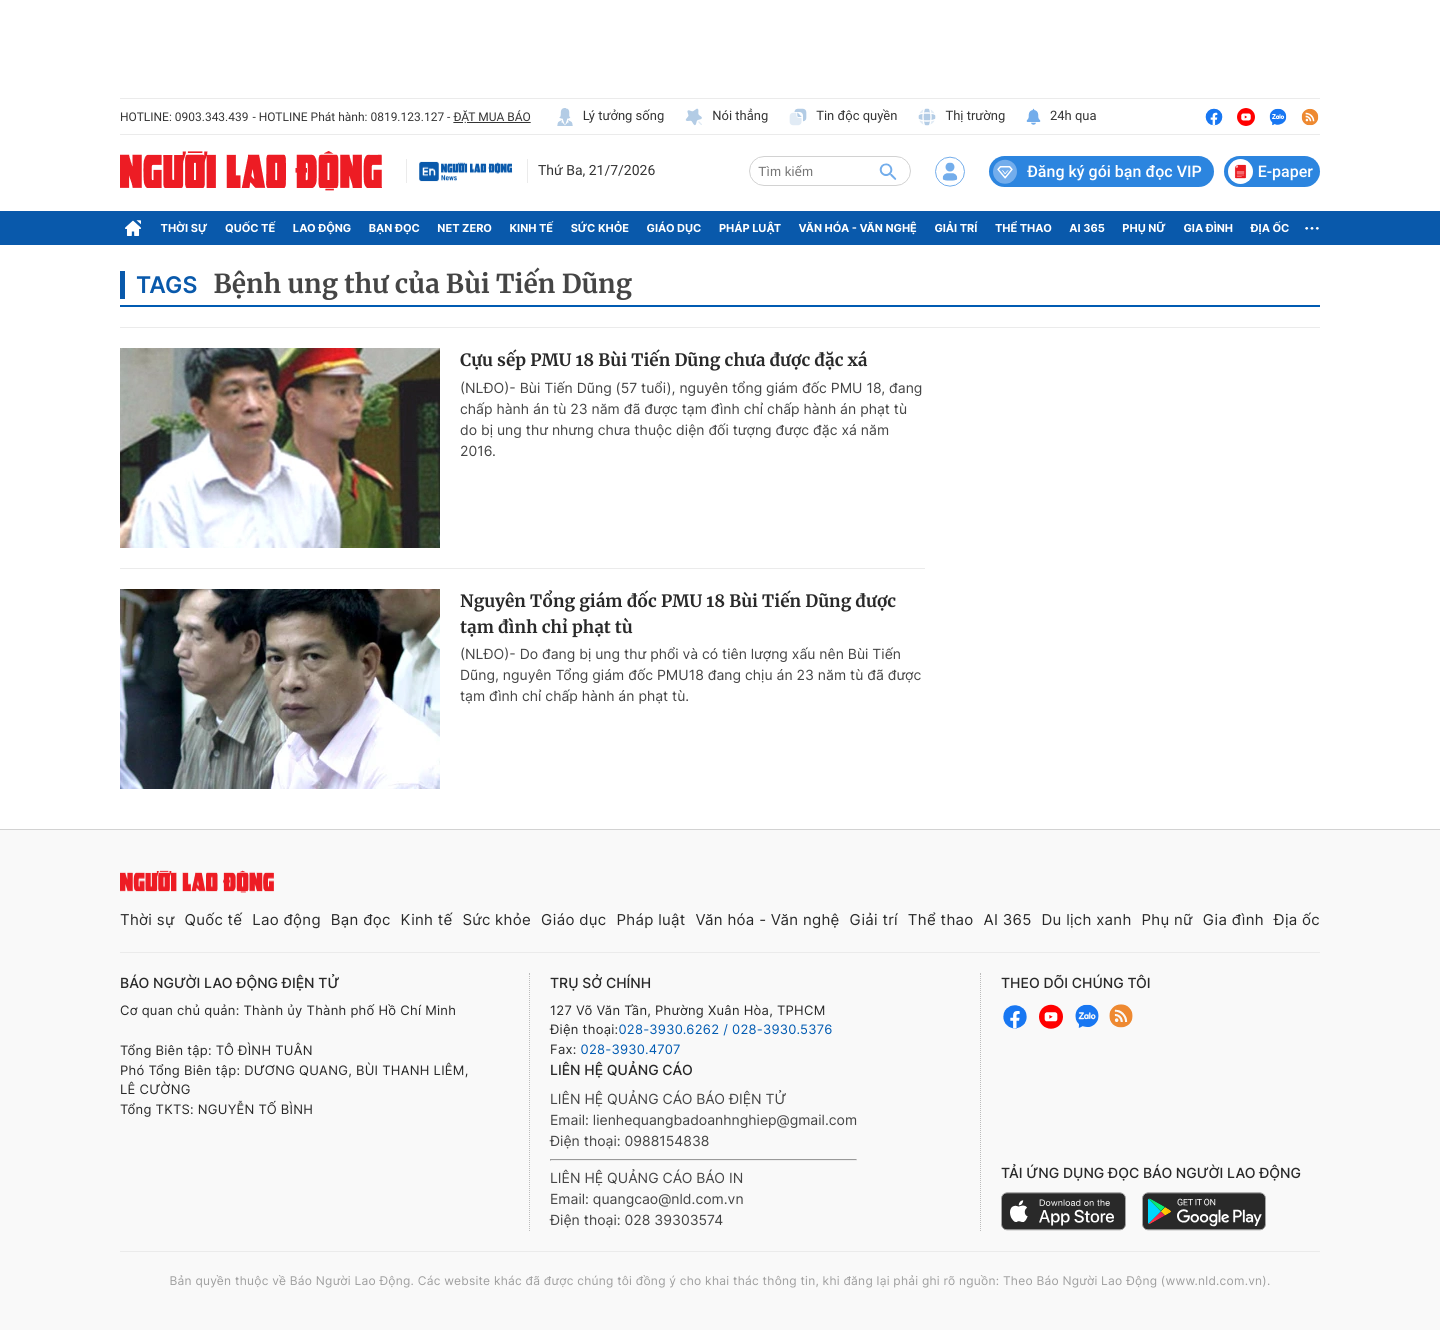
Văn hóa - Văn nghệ (858, 228)
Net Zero (464, 228)
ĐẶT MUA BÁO (491, 117)
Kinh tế (532, 228)
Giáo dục (674, 228)
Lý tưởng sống (610, 117)
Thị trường (961, 117)
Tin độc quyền (842, 117)
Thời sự (184, 228)
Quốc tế (250, 228)
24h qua (1060, 117)
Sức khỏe (600, 228)
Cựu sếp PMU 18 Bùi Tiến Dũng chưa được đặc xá (664, 360)
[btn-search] (888, 171)
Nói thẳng (726, 117)
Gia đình (1208, 228)
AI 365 (1086, 228)
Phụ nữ (1144, 228)
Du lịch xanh (1087, 919)
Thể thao (1023, 228)
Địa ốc (1270, 228)
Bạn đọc (394, 228)
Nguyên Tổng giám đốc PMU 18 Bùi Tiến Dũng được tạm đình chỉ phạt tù (678, 614)
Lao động (322, 228)
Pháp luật (750, 228)
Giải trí (955, 228)
